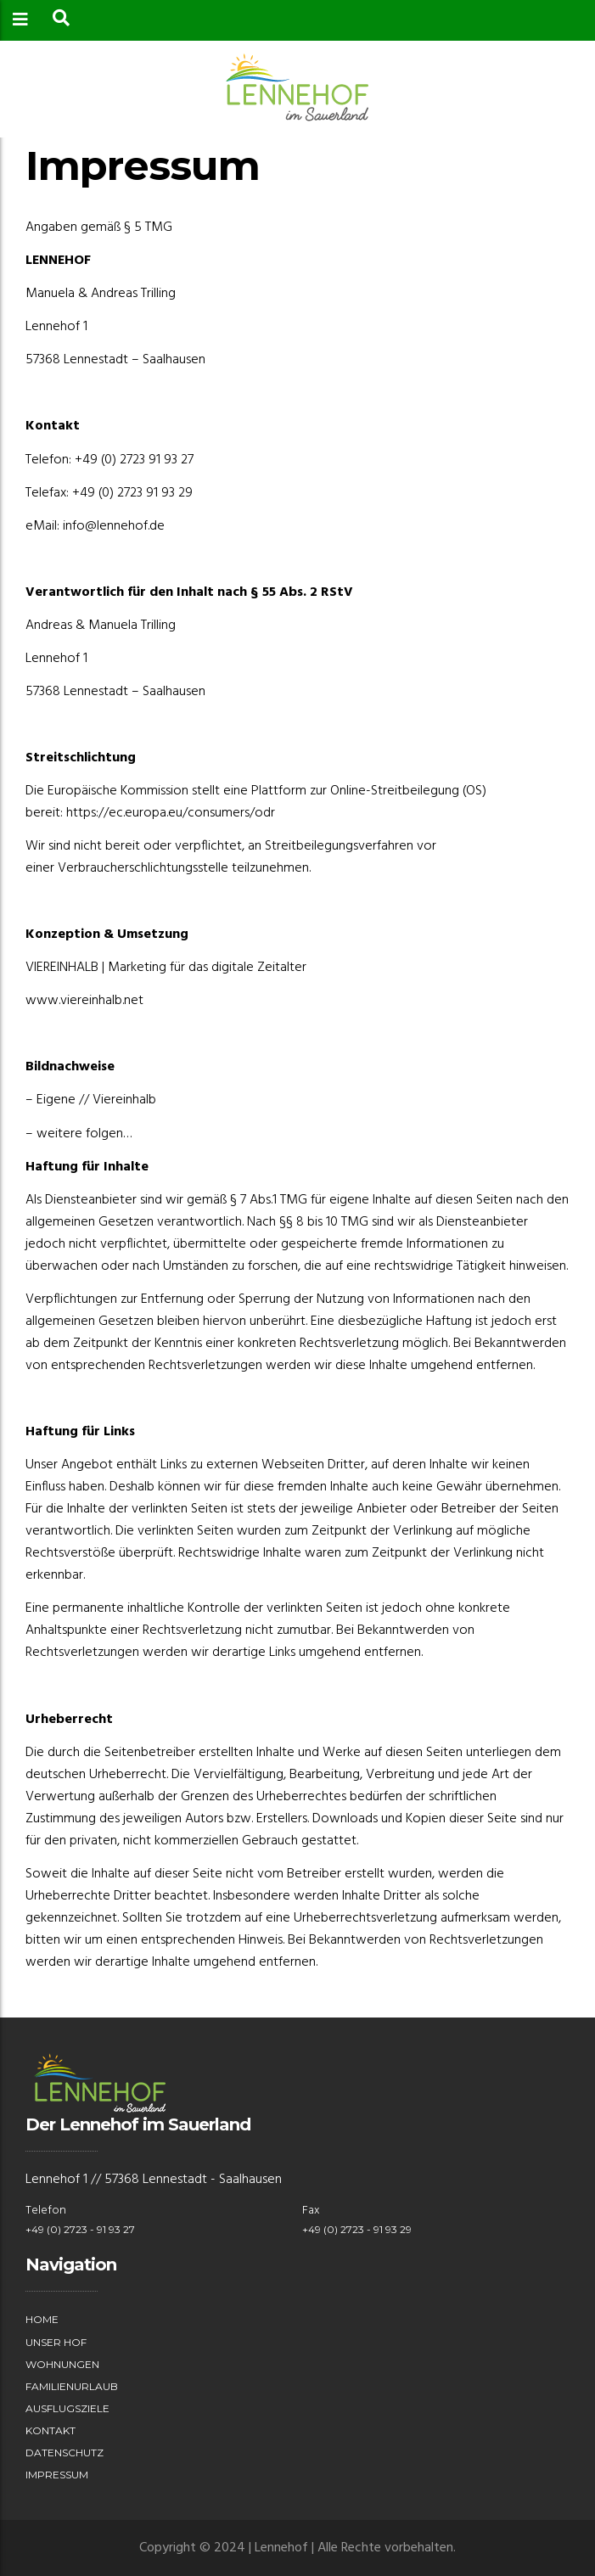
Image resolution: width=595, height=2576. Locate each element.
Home (42, 2319)
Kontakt (50, 2430)
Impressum (56, 2474)
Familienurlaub (71, 2386)
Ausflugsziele (67, 2408)
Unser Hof (56, 2342)
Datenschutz (64, 2452)
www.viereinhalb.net (84, 1001)
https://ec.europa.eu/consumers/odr (170, 813)
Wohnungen (62, 2364)
